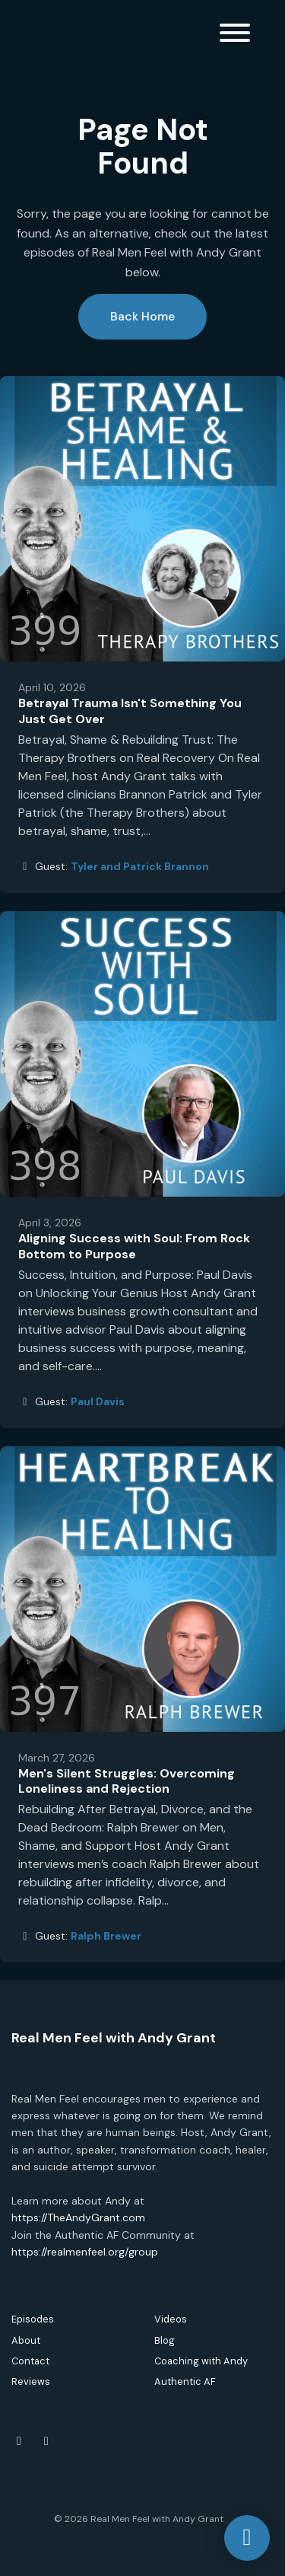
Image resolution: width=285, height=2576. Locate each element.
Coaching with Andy (201, 2360)
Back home (142, 316)
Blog (164, 2340)
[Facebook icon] (19, 2441)
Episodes (32, 2319)
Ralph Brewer (106, 1936)
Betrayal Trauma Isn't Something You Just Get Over (130, 711)
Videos (170, 2319)
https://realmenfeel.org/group (84, 2252)
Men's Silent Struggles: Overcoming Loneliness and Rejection (126, 1781)
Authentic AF (185, 2381)
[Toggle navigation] (234, 35)
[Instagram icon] (46, 2441)
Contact (30, 2360)
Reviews (30, 2381)
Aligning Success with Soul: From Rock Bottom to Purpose (134, 1246)
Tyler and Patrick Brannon (140, 866)
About (25, 2340)
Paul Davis (98, 1401)
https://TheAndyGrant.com (78, 2217)
